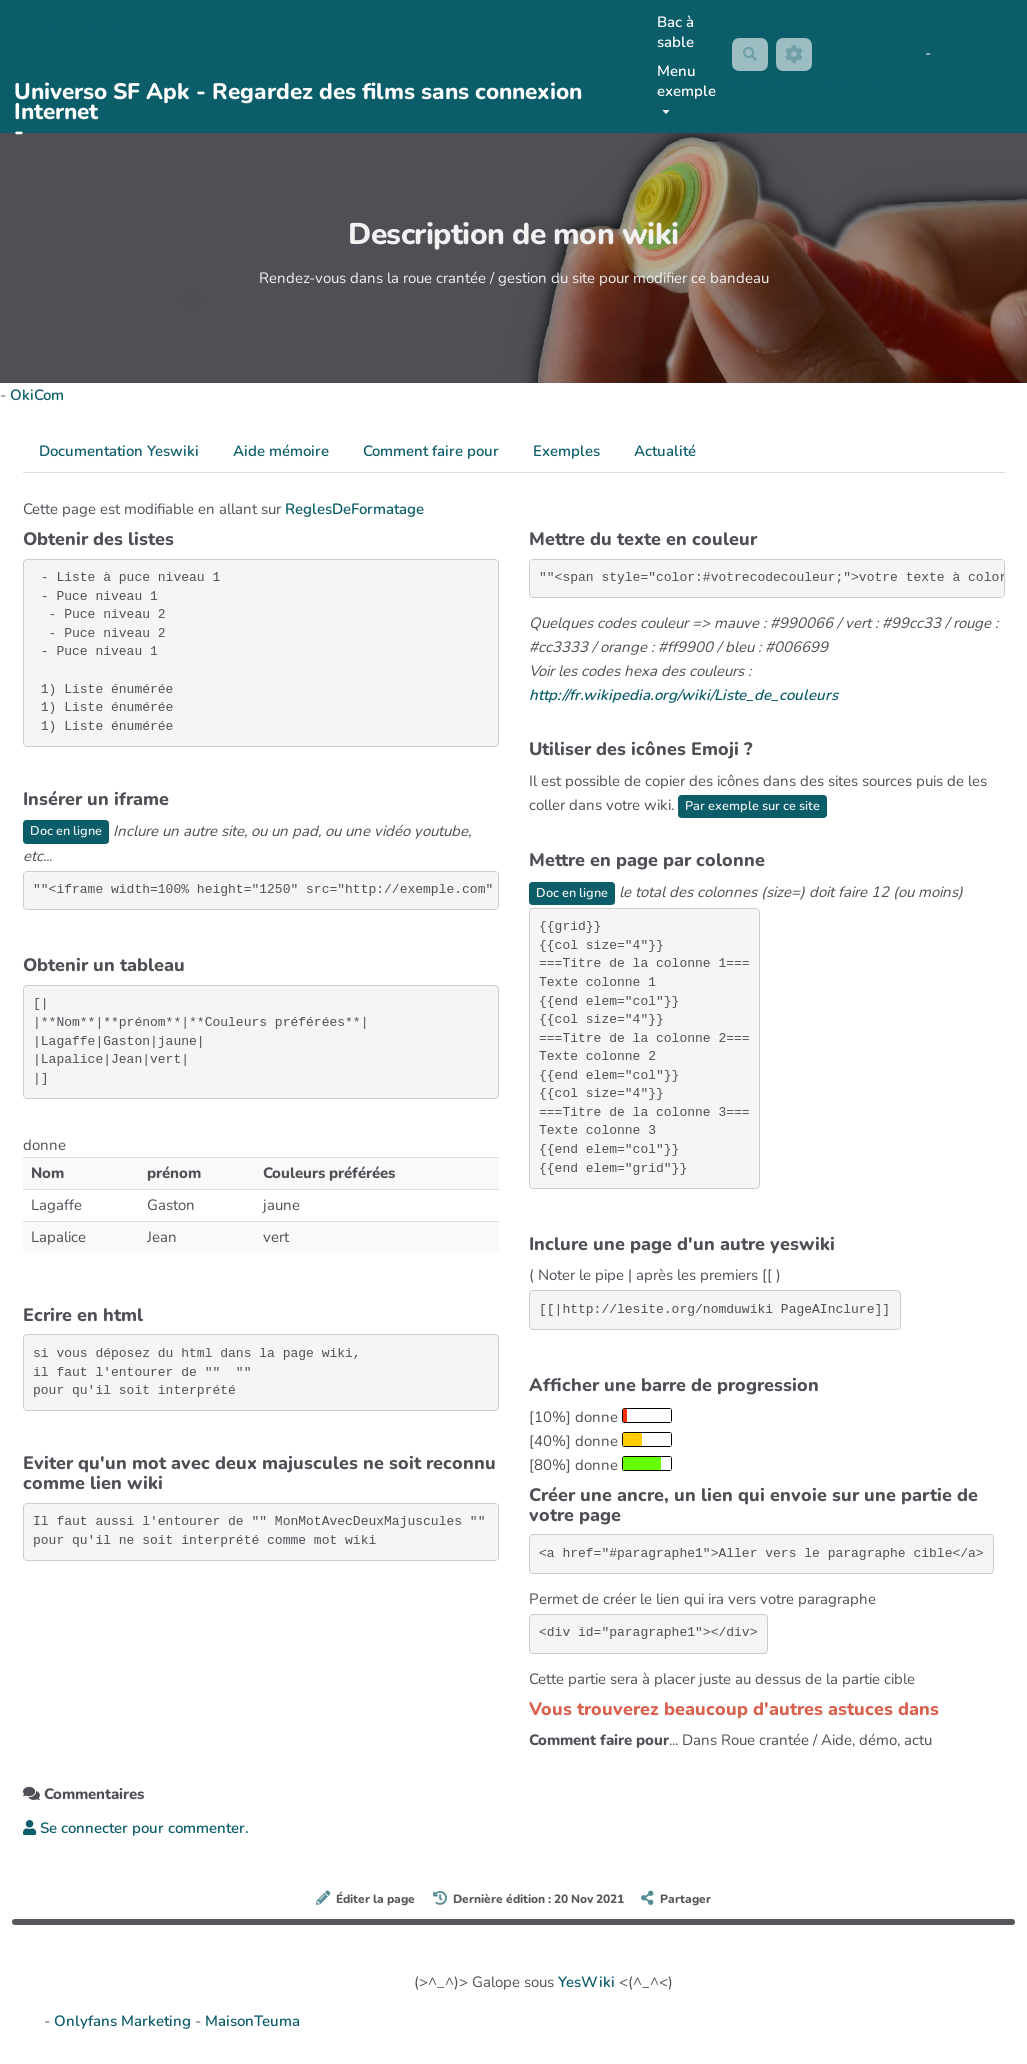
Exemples (566, 451)
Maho (904, 53)
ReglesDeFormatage (354, 509)
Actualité (665, 451)
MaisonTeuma (252, 2022)
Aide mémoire (281, 451)
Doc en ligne (68, 831)
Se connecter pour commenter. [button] (136, 1829)
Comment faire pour (431, 451)
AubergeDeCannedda (800, 84)
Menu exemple (684, 87)
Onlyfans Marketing (124, 2022)
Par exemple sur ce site (757, 805)
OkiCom (37, 395)
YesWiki (586, 1983)
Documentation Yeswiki (119, 451)
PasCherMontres (86, 29)
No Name (849, 53)
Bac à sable (673, 32)
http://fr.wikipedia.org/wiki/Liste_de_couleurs (683, 695)
